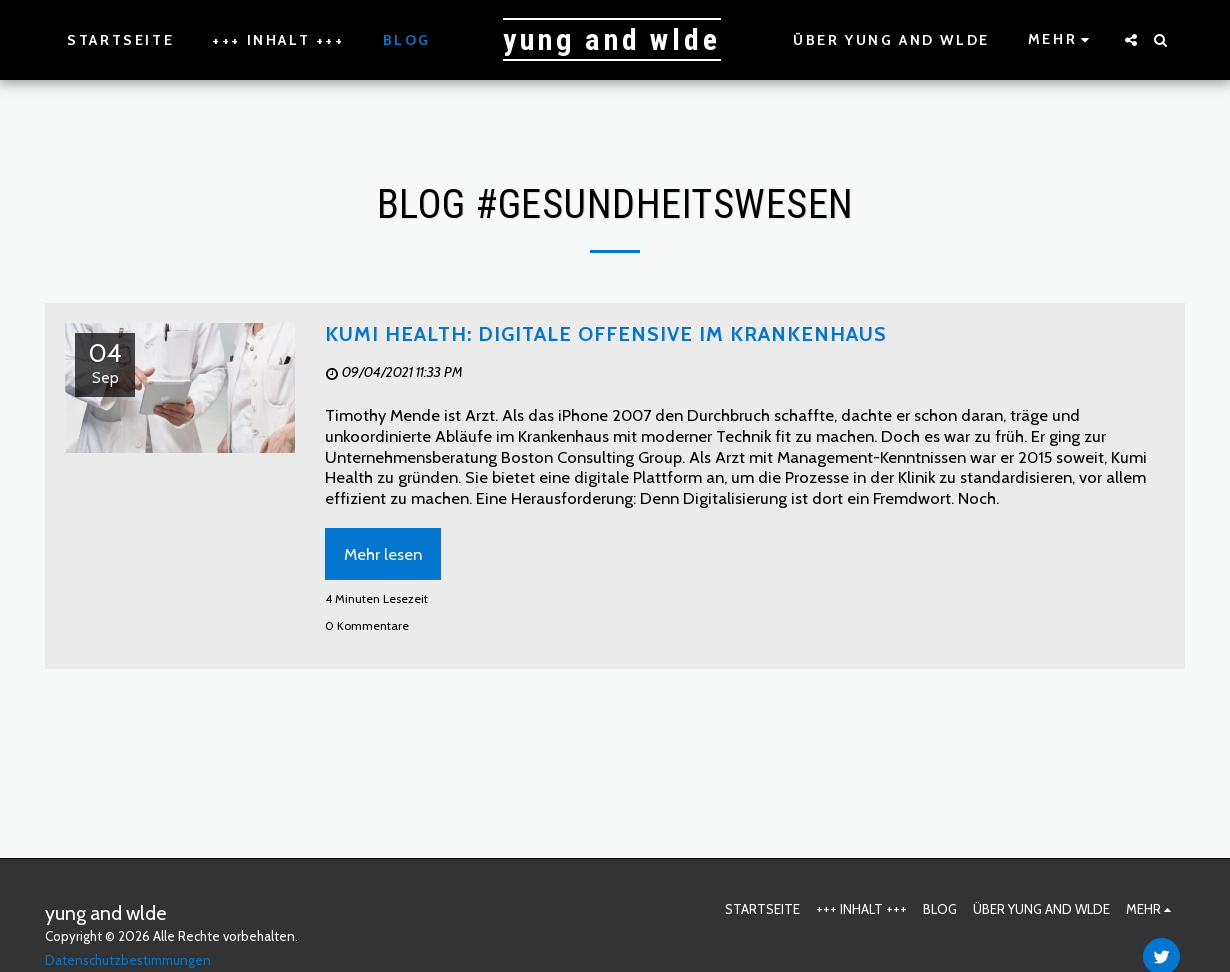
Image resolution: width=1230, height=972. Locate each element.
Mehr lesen (383, 554)
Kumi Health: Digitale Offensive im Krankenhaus (606, 334)
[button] (1131, 40)
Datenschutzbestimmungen (128, 960)
